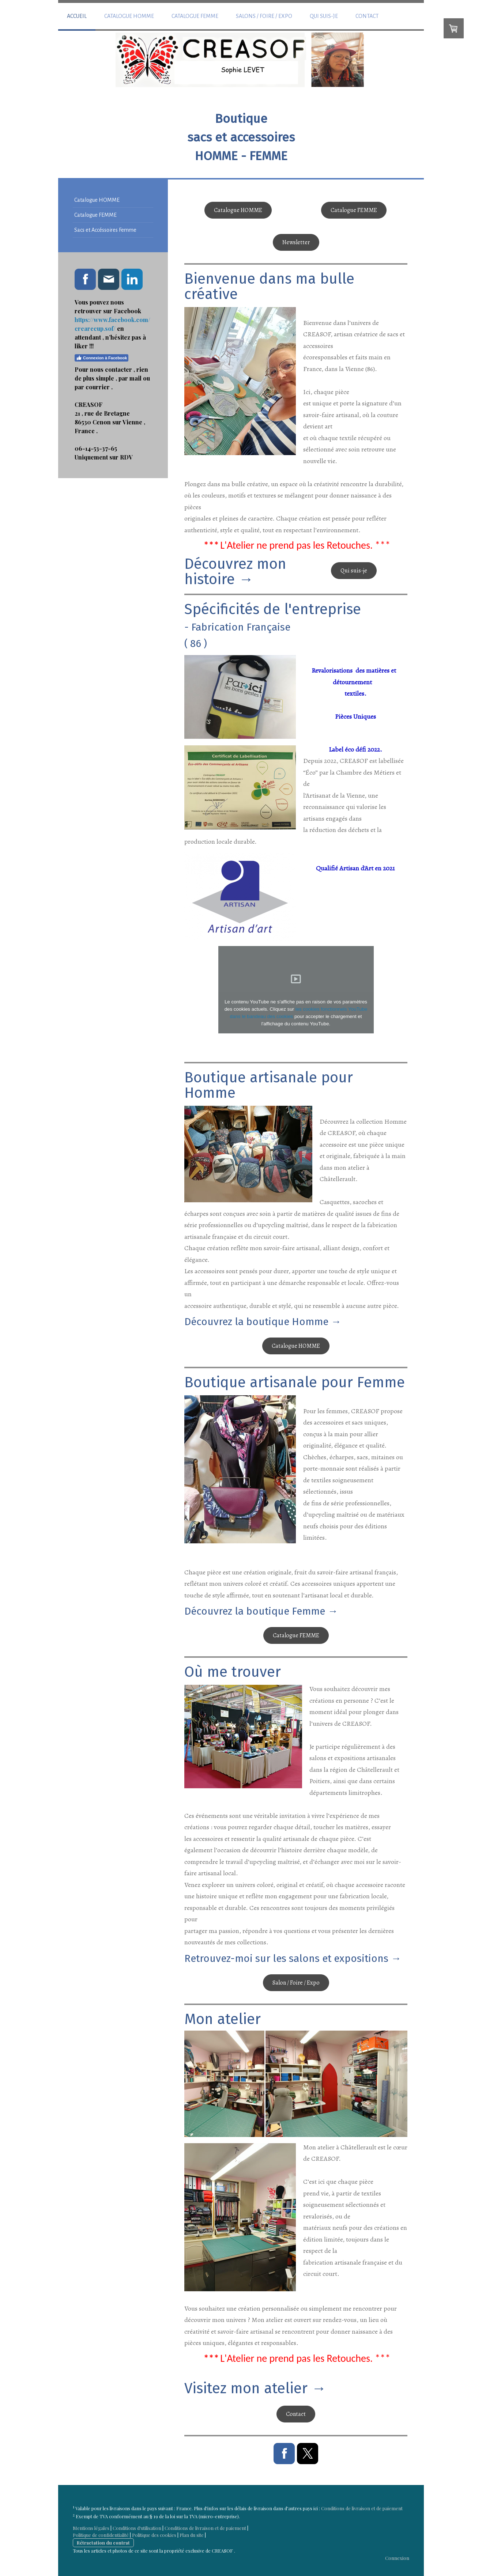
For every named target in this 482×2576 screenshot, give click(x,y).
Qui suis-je (324, 16)
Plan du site (192, 2535)
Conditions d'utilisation (137, 2528)
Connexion (397, 2558)
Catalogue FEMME (195, 16)
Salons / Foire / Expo (264, 16)
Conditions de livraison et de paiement (362, 2508)
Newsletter (296, 242)
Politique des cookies (154, 2535)
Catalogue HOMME (129, 16)
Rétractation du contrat (103, 2542)
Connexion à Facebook (101, 358)
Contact (367, 16)
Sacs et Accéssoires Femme (105, 230)
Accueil (77, 16)
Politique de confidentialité (101, 2535)
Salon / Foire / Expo (296, 1983)
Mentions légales (91, 2528)
